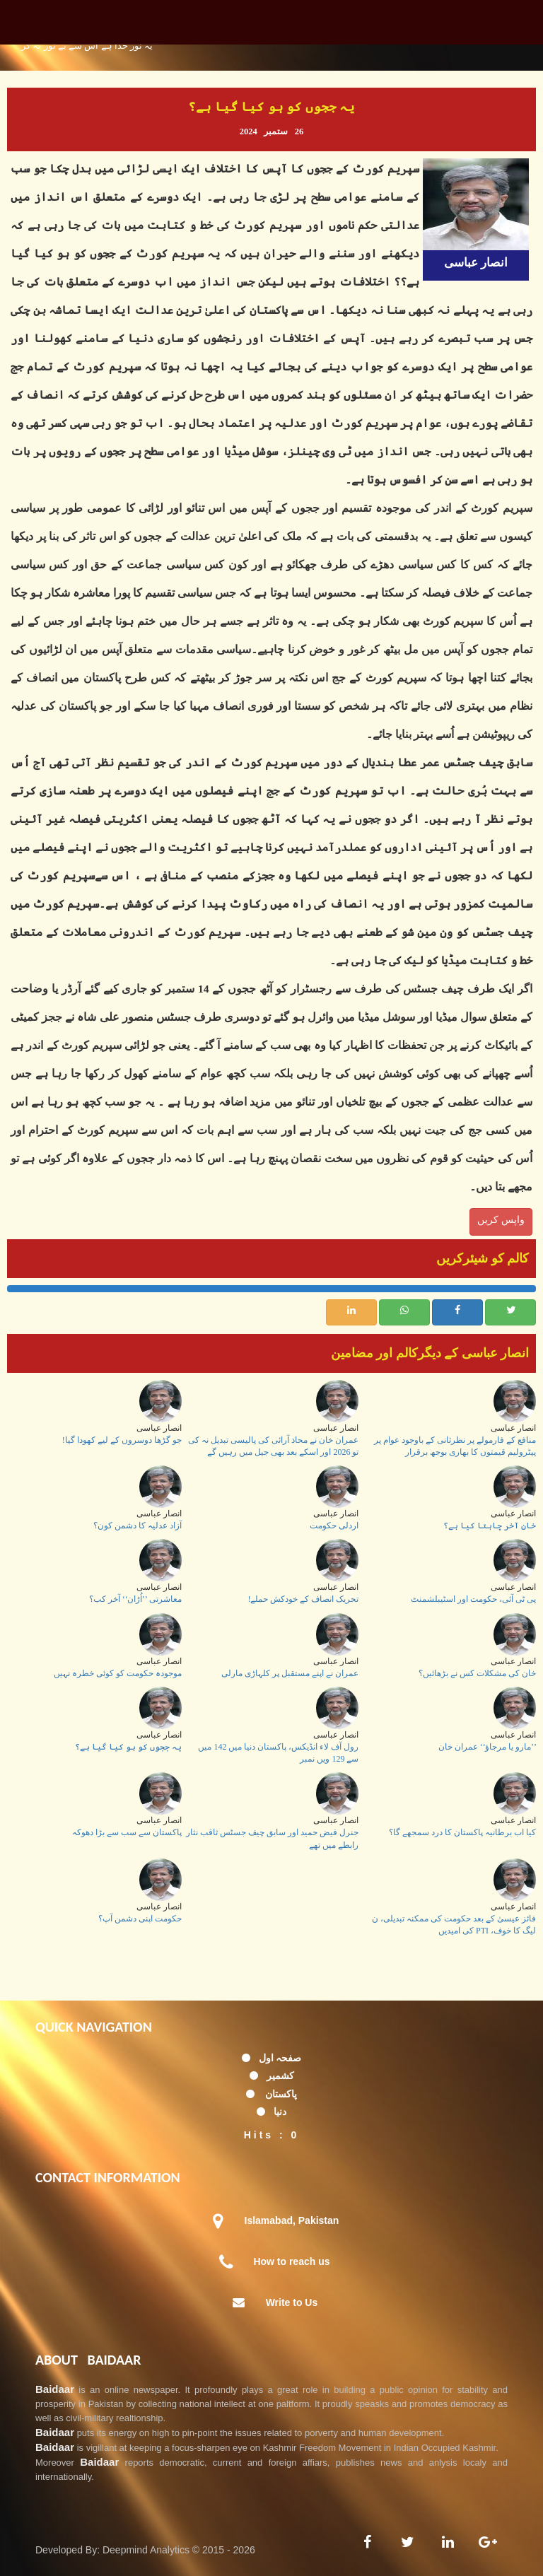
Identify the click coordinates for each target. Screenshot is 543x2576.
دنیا (280, 2111)
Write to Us (292, 2302)
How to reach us (291, 2261)
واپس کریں (501, 1219)
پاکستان (281, 2094)
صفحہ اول (280, 2057)
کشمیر (280, 2075)
